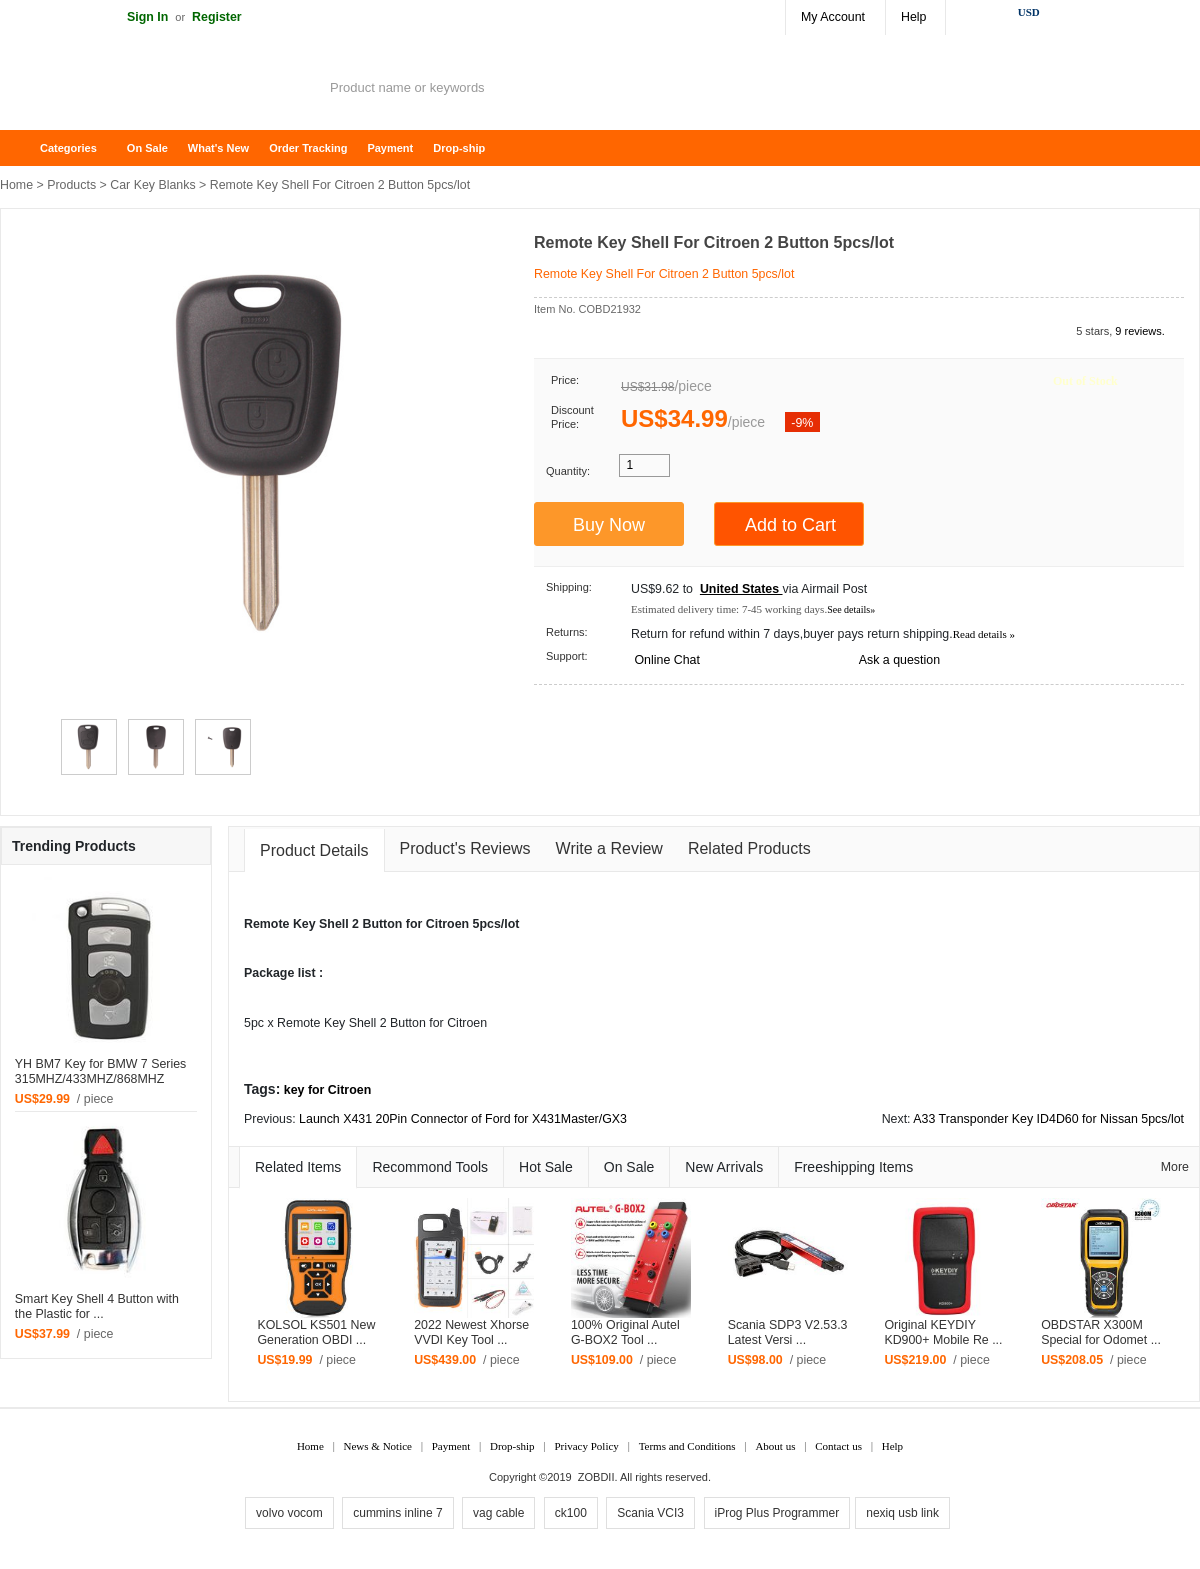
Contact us (838, 1446)
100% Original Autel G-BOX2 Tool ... (625, 1332)
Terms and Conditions (687, 1446)
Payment (390, 148)
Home (25, 148)
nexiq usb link (902, 1513)
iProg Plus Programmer (777, 1513)
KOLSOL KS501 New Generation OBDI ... (316, 1332)
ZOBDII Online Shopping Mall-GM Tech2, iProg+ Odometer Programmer (160, 90)
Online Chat (666, 660)
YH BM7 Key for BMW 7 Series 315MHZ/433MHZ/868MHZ (100, 1071)
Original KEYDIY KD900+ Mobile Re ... (943, 1332)
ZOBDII (596, 1477)
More (1175, 1167)
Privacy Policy (586, 1446)
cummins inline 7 (397, 1513)
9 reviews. (1140, 331)
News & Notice (378, 1446)
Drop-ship (459, 148)
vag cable (498, 1513)
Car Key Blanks (152, 185)
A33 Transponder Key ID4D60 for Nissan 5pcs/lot (1048, 1119)
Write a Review (609, 848)
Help (913, 17)
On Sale (147, 148)
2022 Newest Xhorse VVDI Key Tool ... (471, 1332)
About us (775, 1446)
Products (71, 185)
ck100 (571, 1513)
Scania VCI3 (650, 1513)
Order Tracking (308, 148)
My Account (833, 17)
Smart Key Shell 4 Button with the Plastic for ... (97, 1306)
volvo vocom (289, 1513)
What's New (218, 148)
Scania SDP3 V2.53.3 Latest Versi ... (788, 1332)
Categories (68, 148)
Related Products (749, 848)
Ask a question (899, 660)
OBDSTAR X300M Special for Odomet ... (1101, 1332)
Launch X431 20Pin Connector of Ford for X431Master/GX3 (463, 1119)
